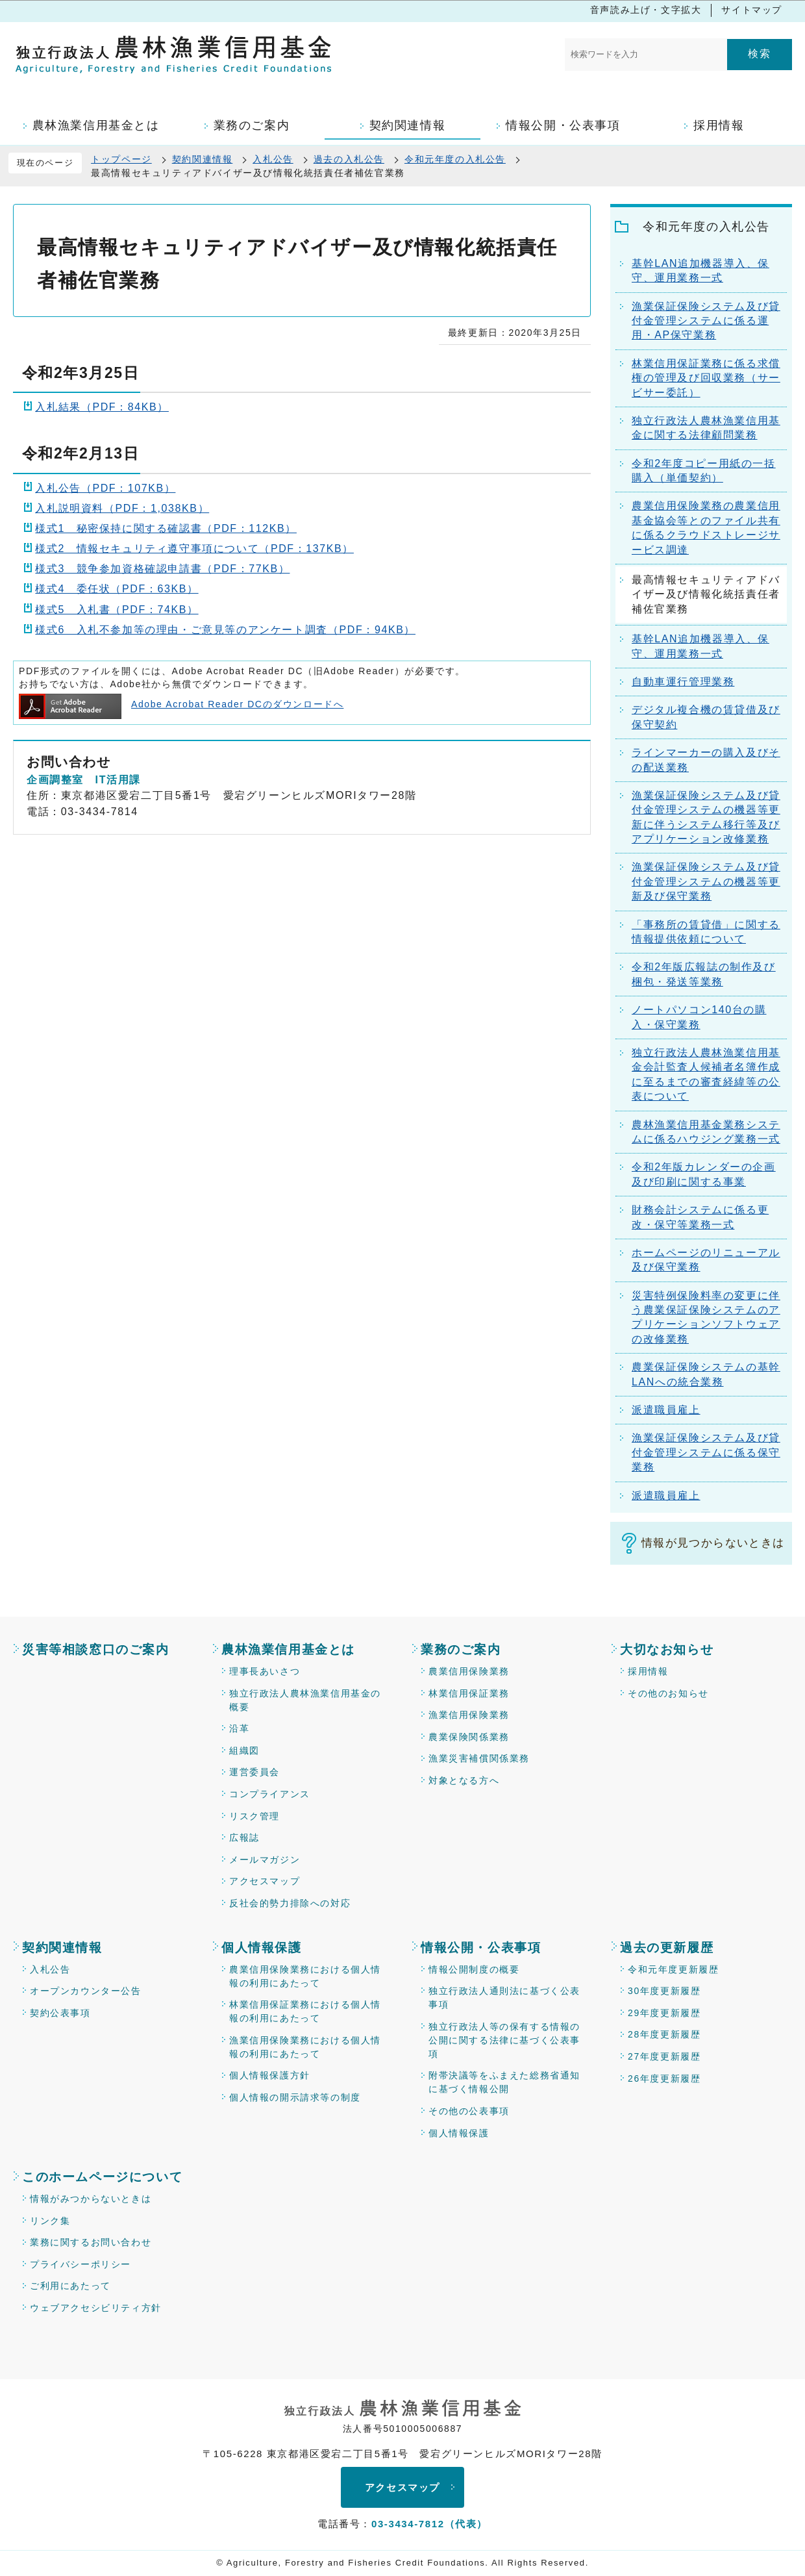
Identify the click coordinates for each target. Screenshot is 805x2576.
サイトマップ (751, 10)
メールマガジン (264, 1859)
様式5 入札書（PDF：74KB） (116, 609)
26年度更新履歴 (664, 2078)
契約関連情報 (202, 159)
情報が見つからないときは (712, 1543)
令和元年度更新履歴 (673, 1969)
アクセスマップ (264, 1881)
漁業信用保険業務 (469, 1715)
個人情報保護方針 (269, 2075)
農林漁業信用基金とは (288, 1649)
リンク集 (50, 2221)
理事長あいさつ (264, 1671)
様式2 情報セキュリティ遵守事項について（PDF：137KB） (194, 548)
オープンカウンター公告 (86, 1991)
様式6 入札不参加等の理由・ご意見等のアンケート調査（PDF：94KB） (225, 629)
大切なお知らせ (666, 1649)
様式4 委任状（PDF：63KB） (116, 588)
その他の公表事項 (469, 2111)
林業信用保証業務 (469, 1693)
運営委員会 (254, 1772)
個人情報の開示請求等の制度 (295, 2097)
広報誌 (244, 1837)
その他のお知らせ (668, 1693)
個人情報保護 (261, 1947)
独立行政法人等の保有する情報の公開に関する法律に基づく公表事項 (504, 2040)
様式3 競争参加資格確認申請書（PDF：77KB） (162, 568)
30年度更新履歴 (664, 1991)
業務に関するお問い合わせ (90, 2242)
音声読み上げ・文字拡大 (646, 10)
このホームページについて (102, 2177)
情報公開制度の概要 (473, 1969)
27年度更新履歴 (664, 2056)
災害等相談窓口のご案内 (95, 1649)
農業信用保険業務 (469, 1671)
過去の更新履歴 (666, 1947)
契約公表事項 (60, 2013)
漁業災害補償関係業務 (479, 1758)
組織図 (244, 1750)
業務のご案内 (461, 1649)
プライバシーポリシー (80, 2264)
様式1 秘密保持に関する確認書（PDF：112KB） (166, 528)
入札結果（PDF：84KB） (102, 406)
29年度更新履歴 (664, 2013)
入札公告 (273, 159)
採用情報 (648, 1671)
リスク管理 (254, 1816)
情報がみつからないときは (90, 2198)
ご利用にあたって (70, 2285)
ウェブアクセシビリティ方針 (96, 2308)
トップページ (121, 159)
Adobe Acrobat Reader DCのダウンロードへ (181, 704)
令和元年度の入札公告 (455, 159)
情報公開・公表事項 (481, 1947)
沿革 (239, 1728)
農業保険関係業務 (469, 1737)
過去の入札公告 (349, 159)
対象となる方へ (463, 1780)
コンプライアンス (269, 1794)
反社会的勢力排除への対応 (290, 1903)
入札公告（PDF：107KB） (105, 488)
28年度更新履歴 (664, 2034)
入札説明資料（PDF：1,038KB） (122, 508)
